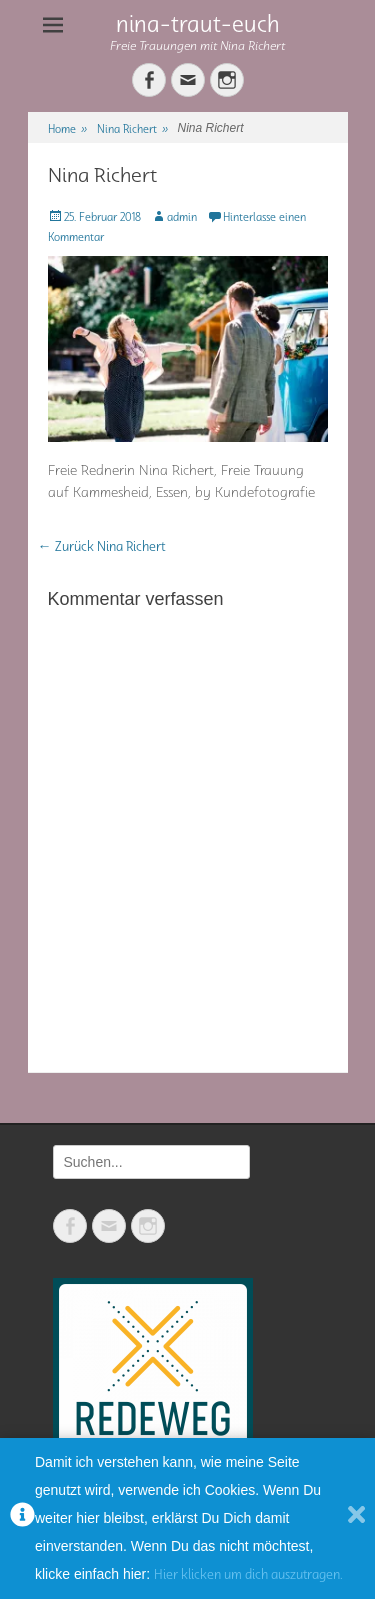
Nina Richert (132, 128)
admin (182, 216)
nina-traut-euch (198, 23)
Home (67, 128)
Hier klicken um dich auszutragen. (248, 1574)
